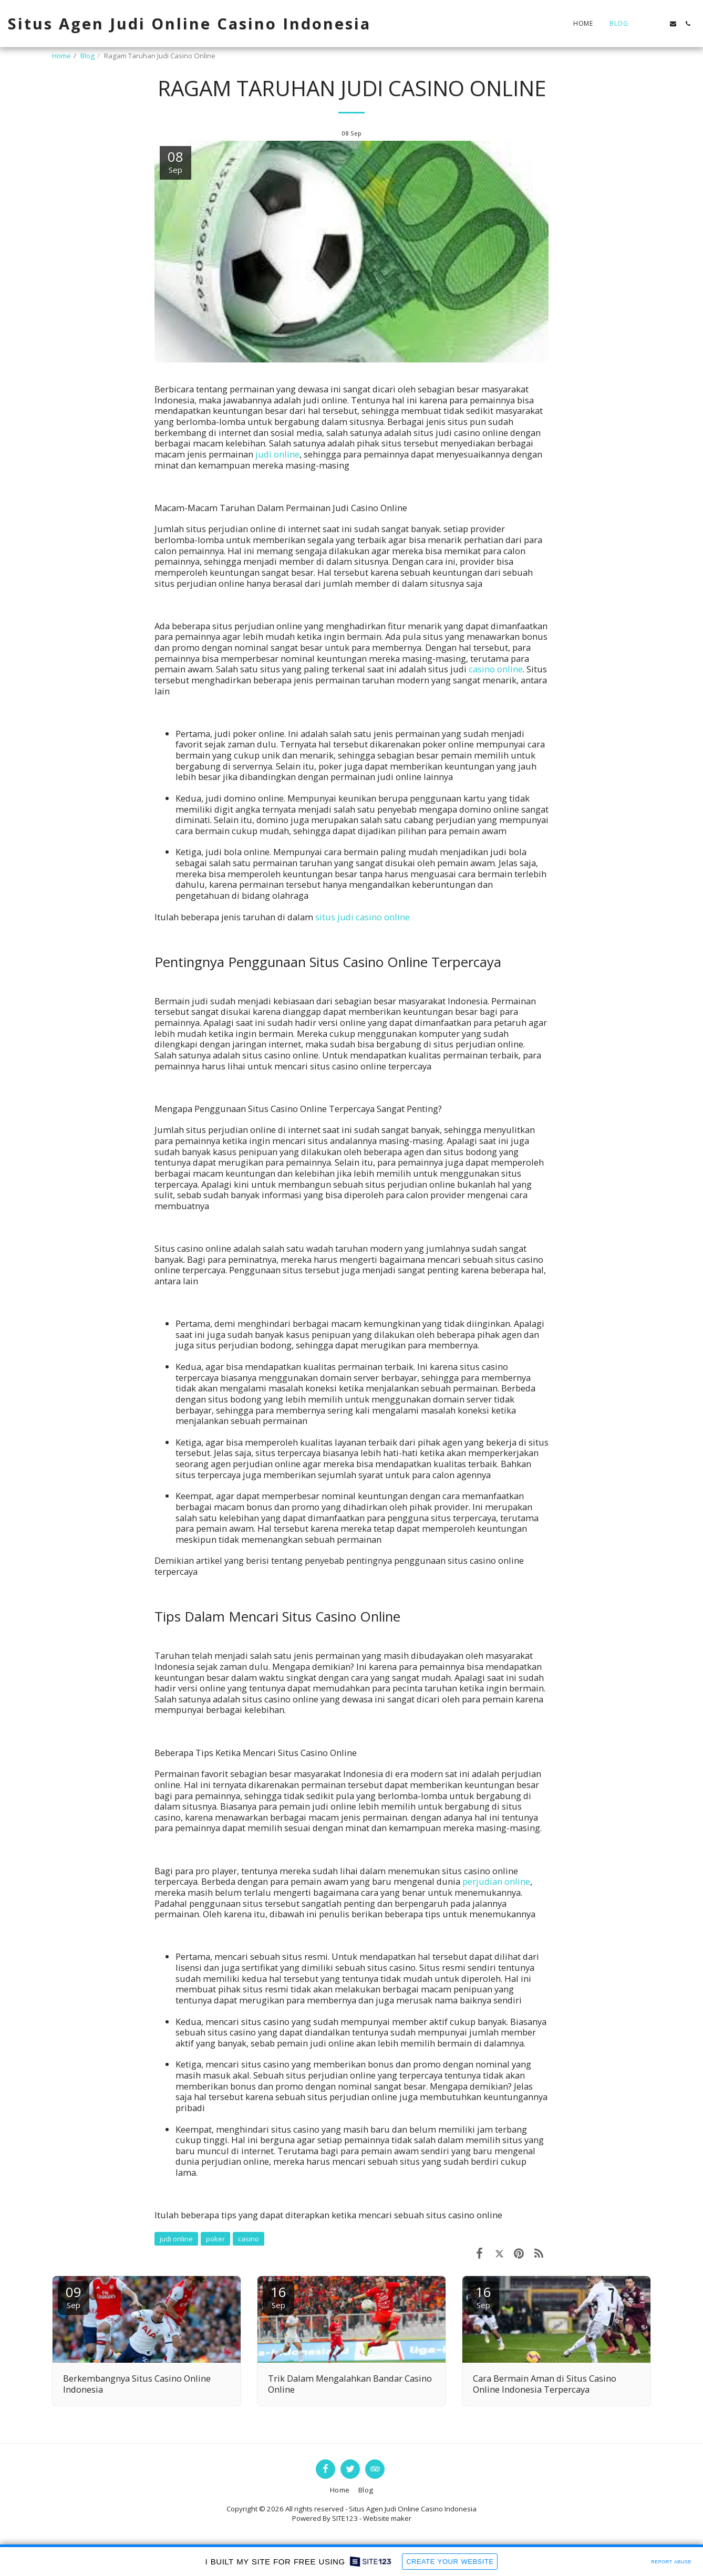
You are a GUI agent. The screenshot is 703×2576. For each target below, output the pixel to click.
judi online (277, 454)
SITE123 (345, 2518)
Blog (87, 55)
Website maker (387, 2518)
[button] (643, 23)
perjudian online (496, 1881)
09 (73, 2296)
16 (278, 2296)
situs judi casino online (362, 917)
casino (248, 2238)
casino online (496, 669)
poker (215, 2238)
